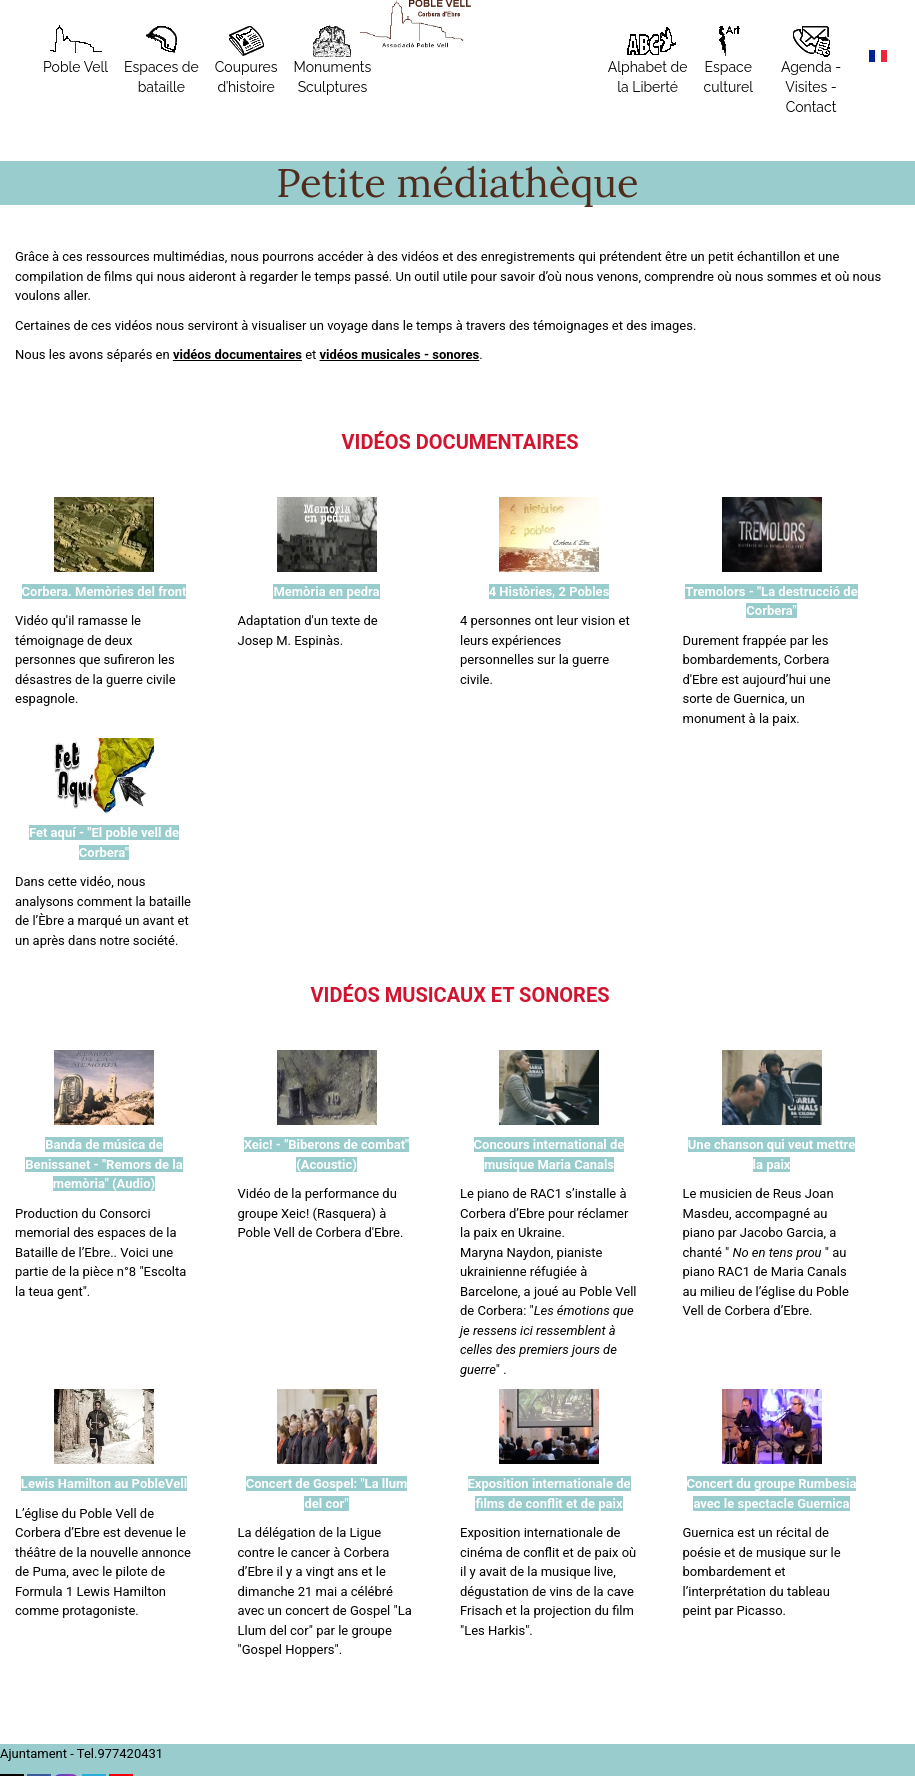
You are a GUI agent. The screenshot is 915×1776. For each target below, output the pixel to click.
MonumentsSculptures (333, 60)
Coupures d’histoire (246, 60)
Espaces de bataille (161, 60)
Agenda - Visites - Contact (811, 70)
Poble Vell (75, 50)
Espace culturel (728, 60)
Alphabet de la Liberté (648, 60)
